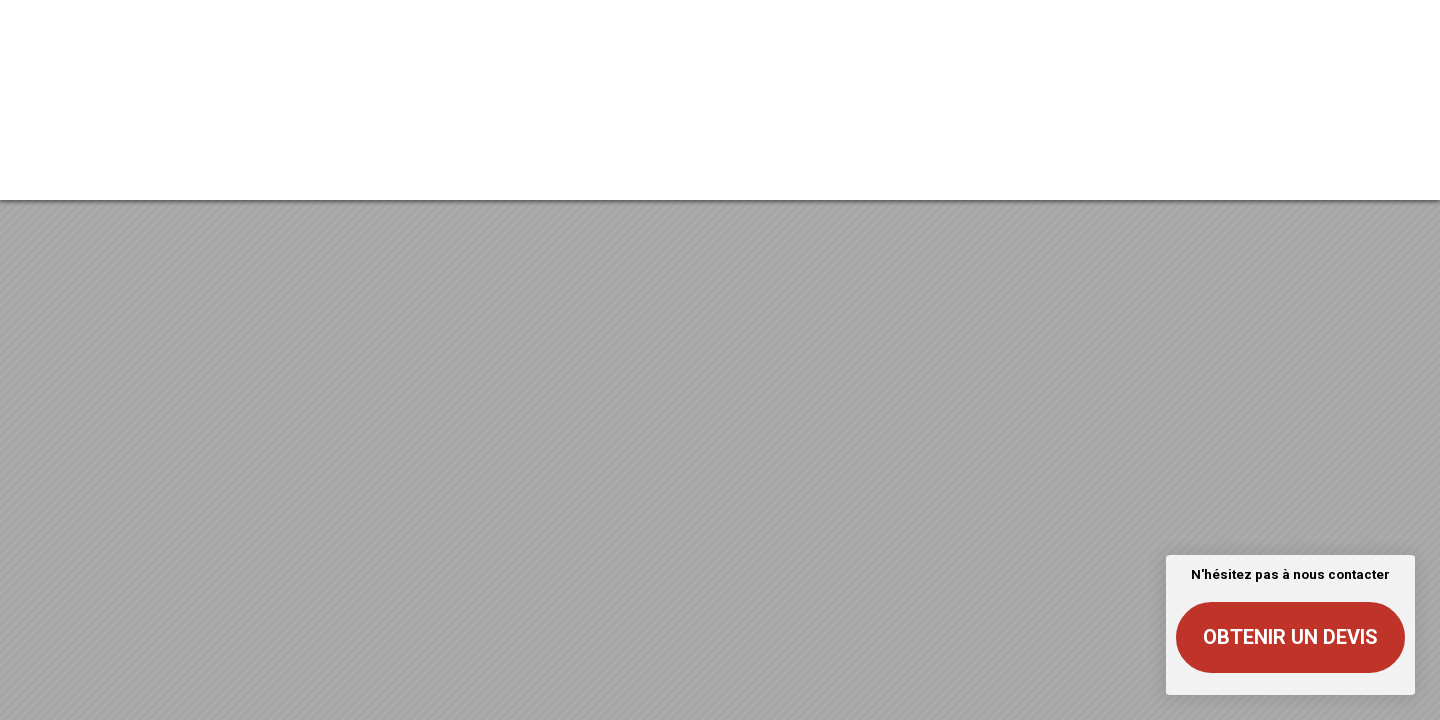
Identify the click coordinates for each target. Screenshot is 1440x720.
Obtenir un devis (1290, 637)
